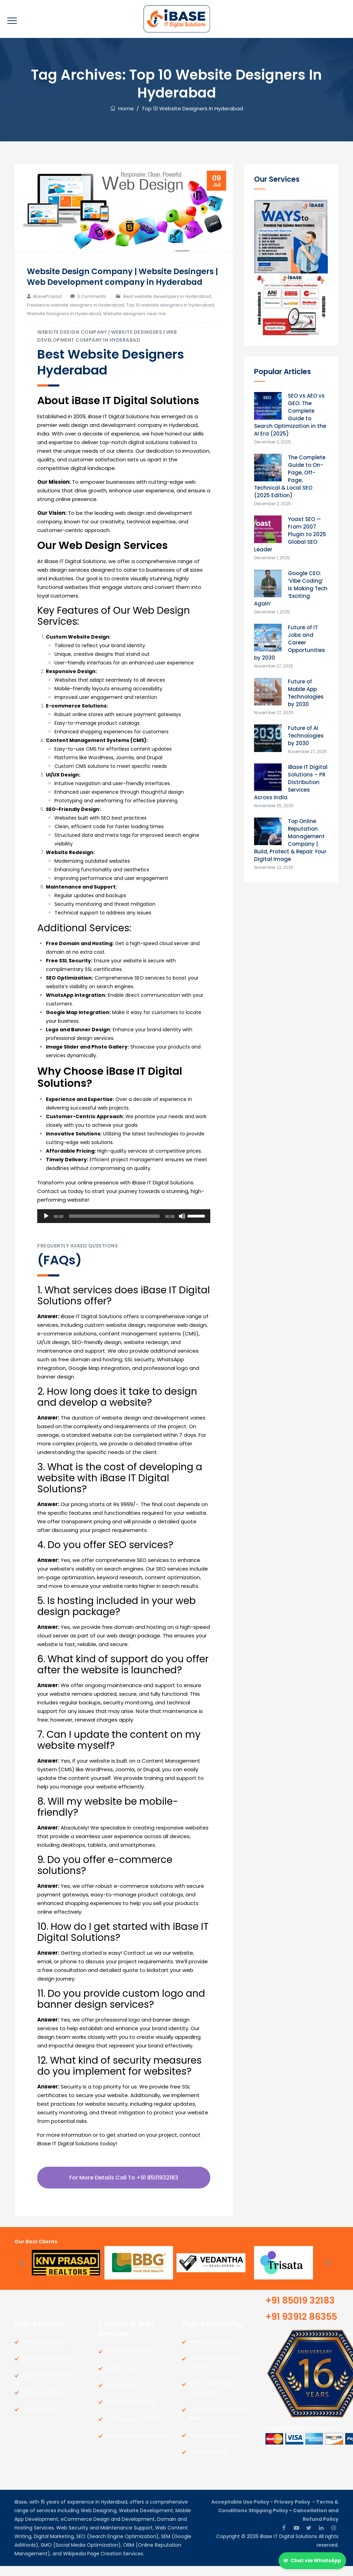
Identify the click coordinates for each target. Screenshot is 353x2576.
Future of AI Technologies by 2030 (306, 735)
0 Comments (91, 306)
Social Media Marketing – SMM (218, 2424)
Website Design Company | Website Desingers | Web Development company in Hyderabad (119, 281)
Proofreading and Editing (134, 2428)
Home (122, 108)
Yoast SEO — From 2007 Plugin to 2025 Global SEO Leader (290, 534)
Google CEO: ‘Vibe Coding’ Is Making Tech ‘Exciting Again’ (290, 588)
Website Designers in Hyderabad (64, 323)
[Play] (46, 1226)
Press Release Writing (130, 2411)
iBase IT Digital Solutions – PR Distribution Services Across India (290, 782)
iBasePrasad (47, 306)
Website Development (48, 2385)
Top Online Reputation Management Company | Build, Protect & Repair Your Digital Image (290, 840)
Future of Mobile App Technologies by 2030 (306, 693)
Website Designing (43, 2351)
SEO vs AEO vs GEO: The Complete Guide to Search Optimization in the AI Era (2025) (290, 414)
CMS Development (44, 2402)
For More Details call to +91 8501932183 (123, 2188)
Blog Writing (119, 2395)
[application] (123, 1226)
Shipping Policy (268, 2520)
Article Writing (122, 2378)
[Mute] (182, 1226)
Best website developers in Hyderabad (167, 306)
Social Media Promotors (217, 2445)
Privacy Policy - (295, 2511)
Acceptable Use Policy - (242, 2511)
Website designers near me (134, 323)
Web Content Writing (130, 2361)
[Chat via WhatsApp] (312, 2560)
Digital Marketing (209, 2461)
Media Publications (211, 2351)
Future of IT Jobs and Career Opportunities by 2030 (289, 642)
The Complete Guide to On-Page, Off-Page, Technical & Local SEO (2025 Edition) (289, 476)
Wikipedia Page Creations (135, 2445)
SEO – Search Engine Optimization (213, 2398)
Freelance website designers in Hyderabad (75, 315)
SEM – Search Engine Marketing (213, 2372)
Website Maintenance (47, 2368)
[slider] (114, 1226)
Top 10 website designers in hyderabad (170, 315)
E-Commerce (38, 2419)
